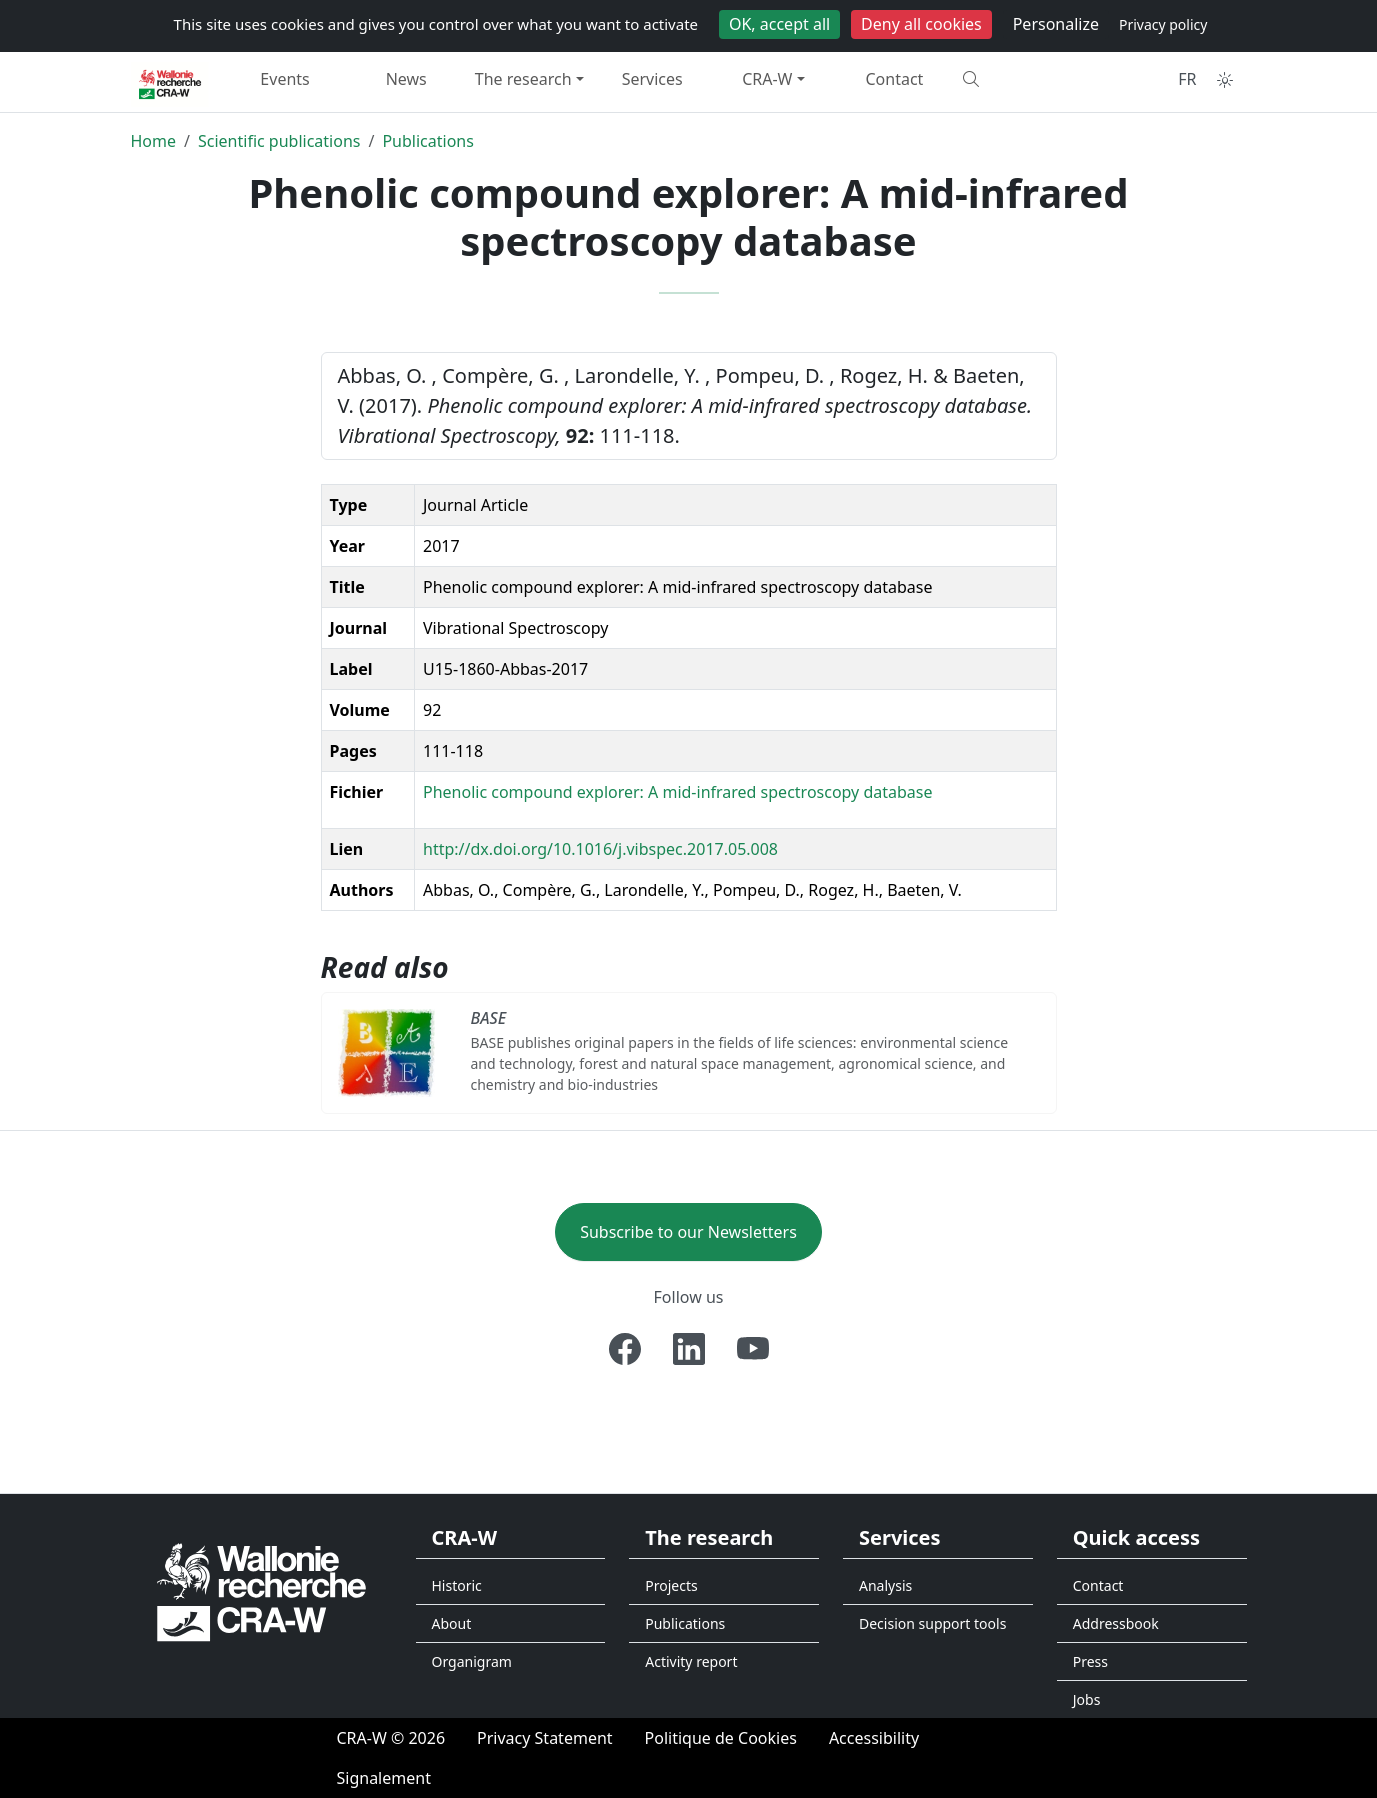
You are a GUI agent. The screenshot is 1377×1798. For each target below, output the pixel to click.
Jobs (1087, 1699)
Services (652, 79)
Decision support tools (932, 1623)
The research (523, 79)
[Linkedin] (689, 1349)
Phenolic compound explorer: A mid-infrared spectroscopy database (678, 792)
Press (1090, 1661)
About (452, 1623)
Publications (427, 141)
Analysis (885, 1585)
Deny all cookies (921, 24)
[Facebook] (625, 1349)
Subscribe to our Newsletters (688, 1232)
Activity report (691, 1661)
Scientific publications (279, 141)
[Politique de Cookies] (721, 1738)
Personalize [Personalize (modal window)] (1056, 24)
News (406, 79)
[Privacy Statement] (545, 1738)
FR (1187, 79)
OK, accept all (779, 24)
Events (284, 79)
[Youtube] (753, 1349)
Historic (457, 1585)
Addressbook (1116, 1623)
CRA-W (767, 79)
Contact (895, 79)
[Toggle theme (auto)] (1225, 80)
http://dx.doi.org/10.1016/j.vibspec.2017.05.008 (600, 849)
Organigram (472, 1661)
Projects (671, 1585)
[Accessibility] (874, 1738)
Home (154, 141)
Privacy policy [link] (1163, 24)
